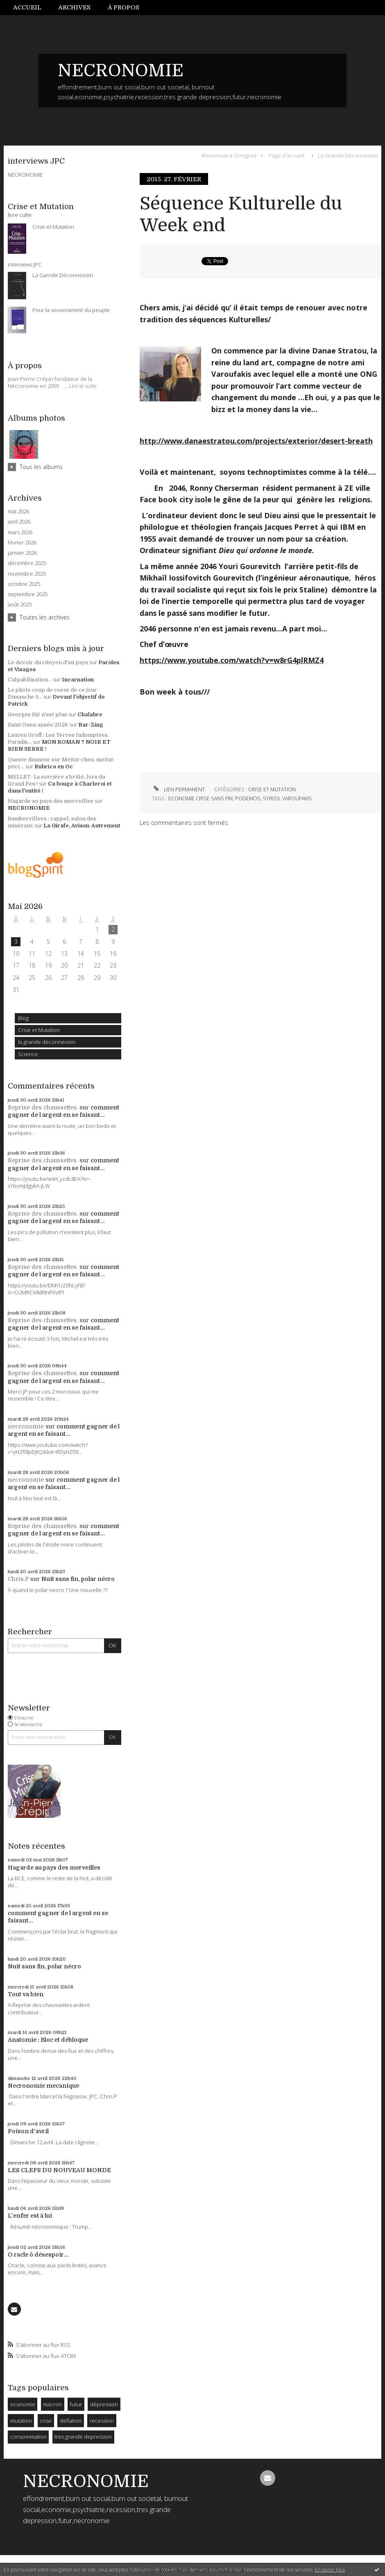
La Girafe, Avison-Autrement (81, 825)
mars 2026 (20, 532)
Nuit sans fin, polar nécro (78, 1579)
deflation (71, 2420)
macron (52, 2404)
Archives (74, 7)
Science (28, 1054)
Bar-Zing (90, 725)
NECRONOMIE (120, 70)
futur (76, 2404)
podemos (247, 798)
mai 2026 (18, 511)
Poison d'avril (28, 2131)
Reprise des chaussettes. (43, 1107)
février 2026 (22, 542)
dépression (104, 2404)
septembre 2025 (28, 594)
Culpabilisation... (30, 679)
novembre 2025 (27, 573)
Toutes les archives (45, 617)
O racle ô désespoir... (38, 2254)
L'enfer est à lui (30, 2215)
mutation (21, 2420)
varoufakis (297, 798)
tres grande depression (83, 2436)
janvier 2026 (22, 552)
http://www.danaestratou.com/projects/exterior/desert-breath (256, 441)
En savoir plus (330, 2569)
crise (46, 2420)
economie (22, 2404)
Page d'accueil (286, 155)
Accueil (27, 7)
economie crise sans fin (200, 798)
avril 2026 (19, 521)
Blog (23, 1018)
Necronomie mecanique (43, 2085)
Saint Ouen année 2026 (38, 725)
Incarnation (78, 679)
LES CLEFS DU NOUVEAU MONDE (59, 2170)
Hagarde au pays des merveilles (50, 801)
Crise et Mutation (39, 1030)
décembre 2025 (27, 563)
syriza (271, 798)
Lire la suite (83, 385)
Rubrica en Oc (53, 766)
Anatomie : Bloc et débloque (48, 2039)
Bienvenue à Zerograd (229, 155)
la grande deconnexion (46, 1041)
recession (102, 2420)
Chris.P (18, 1579)
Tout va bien (25, 1994)
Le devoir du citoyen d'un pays (48, 662)
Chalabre (89, 714)
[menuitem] (31, 7)
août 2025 (20, 604)
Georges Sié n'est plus (37, 714)
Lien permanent (178, 789)
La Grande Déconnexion (348, 155)
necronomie (26, 1426)
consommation (28, 2436)
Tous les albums (41, 467)
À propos (123, 7)
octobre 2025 (24, 584)
